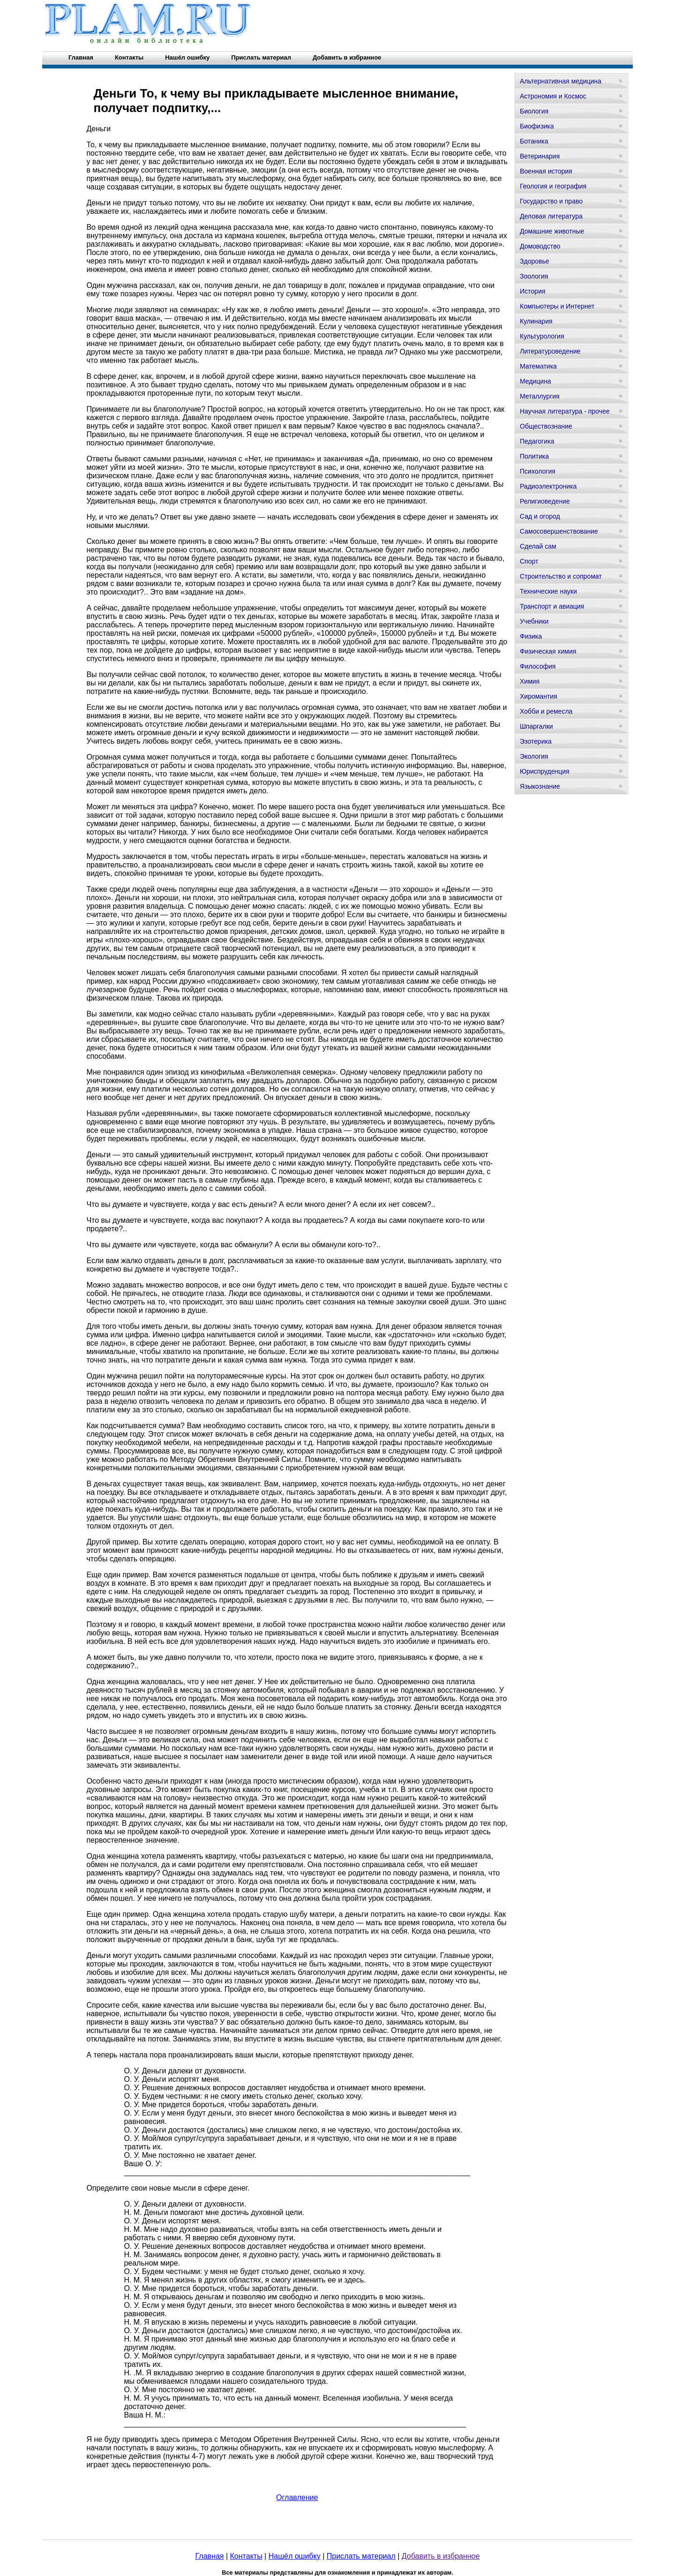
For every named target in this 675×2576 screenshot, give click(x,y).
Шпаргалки (536, 726)
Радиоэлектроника (548, 486)
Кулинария (536, 321)
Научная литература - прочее (564, 411)
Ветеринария (540, 156)
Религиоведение (545, 501)
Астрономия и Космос (553, 96)
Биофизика (537, 126)
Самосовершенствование (559, 531)
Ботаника (534, 141)
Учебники (534, 621)
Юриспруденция (545, 771)
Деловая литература (551, 216)
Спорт (529, 561)
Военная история (546, 171)
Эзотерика (536, 741)
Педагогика (537, 441)
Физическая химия (548, 651)
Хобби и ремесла (546, 711)
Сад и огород (540, 516)
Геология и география (553, 186)
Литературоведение (550, 351)
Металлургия (540, 396)
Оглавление (297, 2497)
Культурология (542, 336)
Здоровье (534, 261)
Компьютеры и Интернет (557, 306)
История (532, 291)
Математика (538, 366)
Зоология (534, 276)
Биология (534, 111)
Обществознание (546, 426)
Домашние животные (552, 231)
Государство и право (551, 201)
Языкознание (540, 786)
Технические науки (548, 591)
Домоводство (540, 246)
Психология (537, 471)
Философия (537, 666)
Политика (534, 456)
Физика (531, 636)
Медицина (535, 381)
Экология (534, 756)
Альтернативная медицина (560, 81)
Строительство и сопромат (561, 576)
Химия (530, 681)
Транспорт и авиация (552, 606)
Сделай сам (538, 546)
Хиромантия (538, 696)
